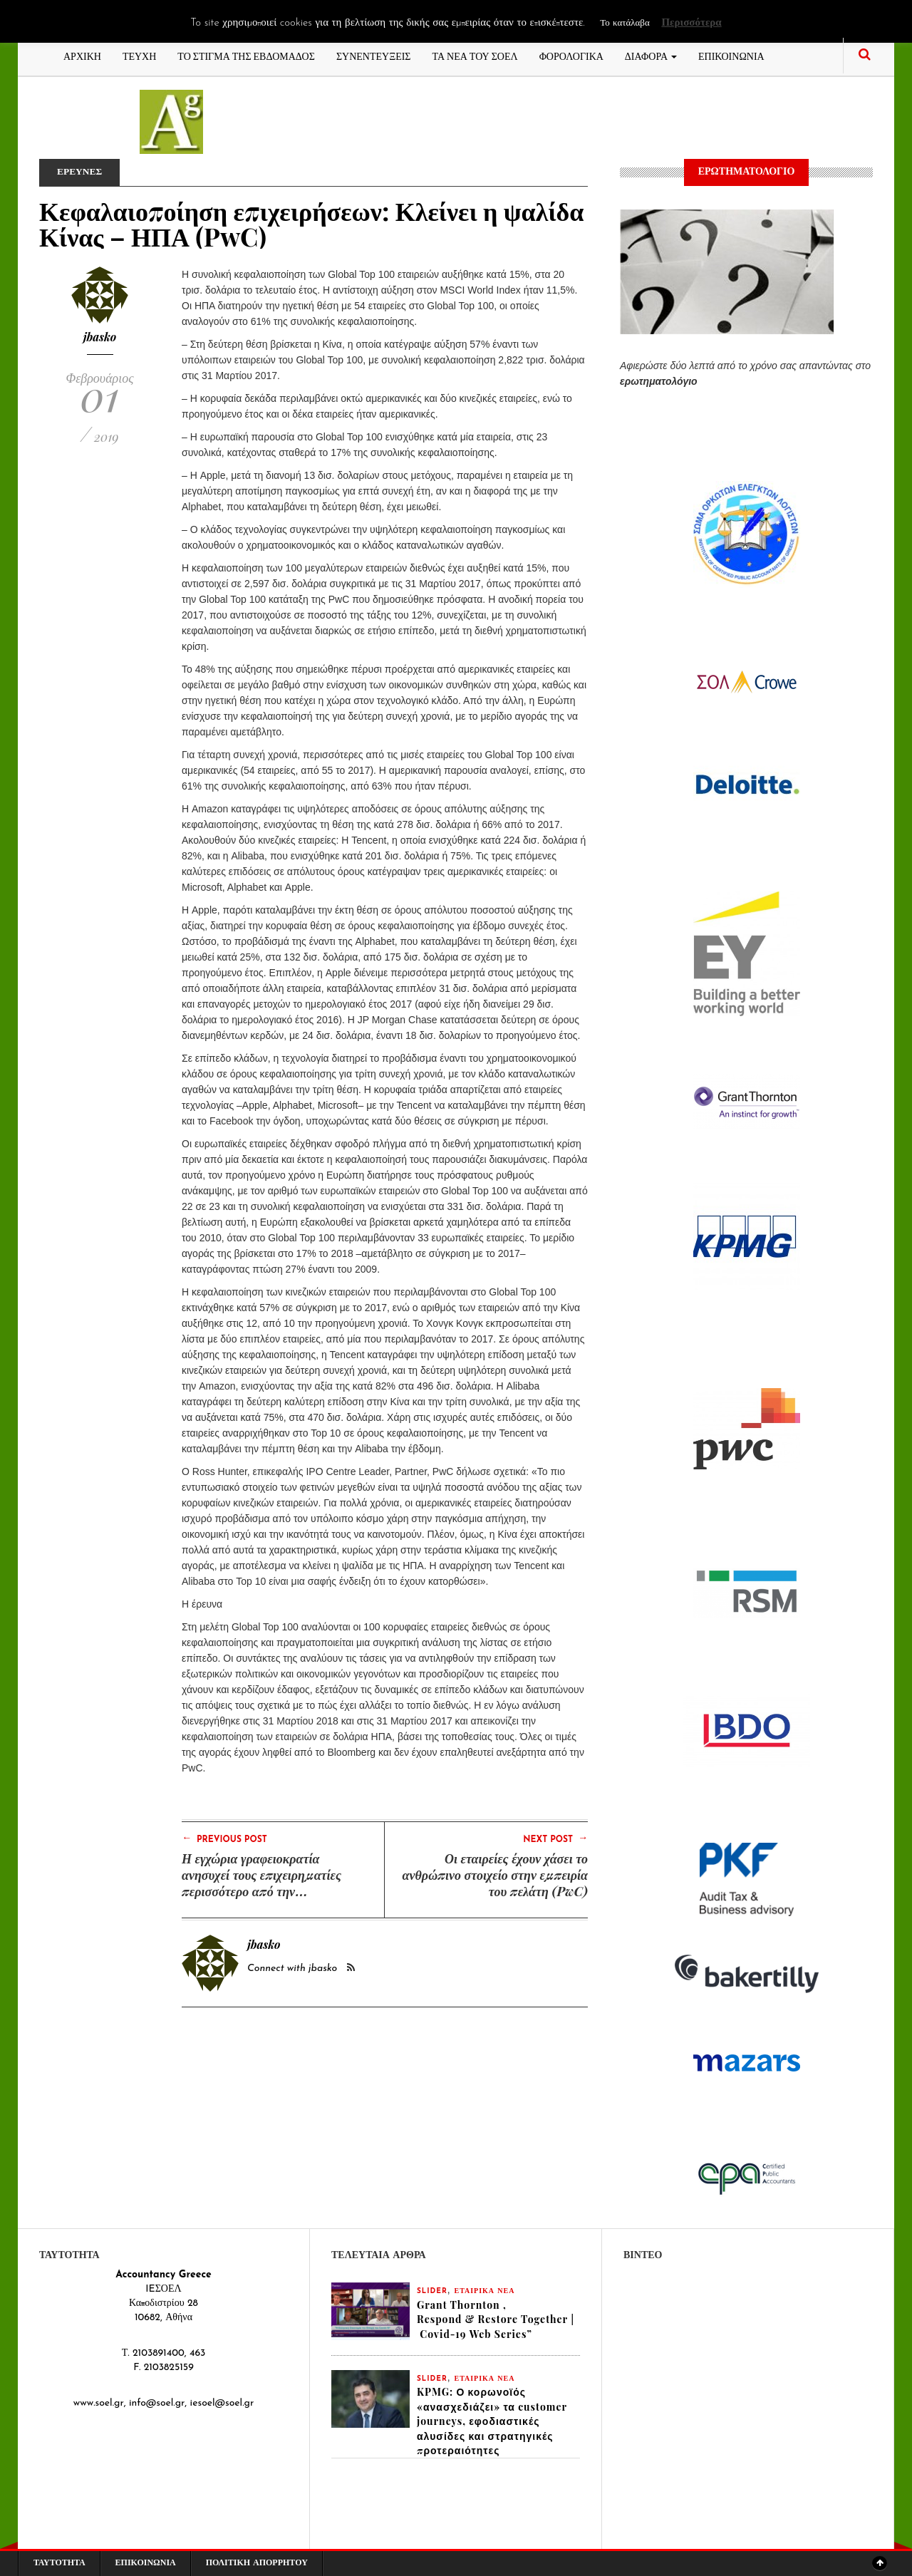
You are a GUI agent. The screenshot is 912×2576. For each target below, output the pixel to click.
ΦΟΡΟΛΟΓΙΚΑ (571, 55)
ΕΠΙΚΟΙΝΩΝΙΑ (731, 55)
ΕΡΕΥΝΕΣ (80, 172)
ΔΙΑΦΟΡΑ (651, 55)
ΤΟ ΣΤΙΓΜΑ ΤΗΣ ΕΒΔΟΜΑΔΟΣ (246, 55)
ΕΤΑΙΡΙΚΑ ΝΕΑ (485, 2291)
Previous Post (224, 1838)
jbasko (100, 336)
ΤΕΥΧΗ (139, 55)
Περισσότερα (691, 23)
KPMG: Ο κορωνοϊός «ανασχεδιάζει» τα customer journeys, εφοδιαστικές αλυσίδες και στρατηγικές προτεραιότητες (492, 2423)
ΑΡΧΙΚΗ (82, 55)
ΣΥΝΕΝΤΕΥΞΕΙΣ (373, 55)
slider (432, 2291)
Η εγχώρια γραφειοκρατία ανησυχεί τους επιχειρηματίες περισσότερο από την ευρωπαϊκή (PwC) (261, 1883)
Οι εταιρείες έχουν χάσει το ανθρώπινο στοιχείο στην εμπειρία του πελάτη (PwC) (495, 1875)
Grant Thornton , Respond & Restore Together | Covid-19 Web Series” (495, 2320)
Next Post (555, 1838)
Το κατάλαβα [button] (624, 23)
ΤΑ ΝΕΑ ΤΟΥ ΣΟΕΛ (475, 55)
